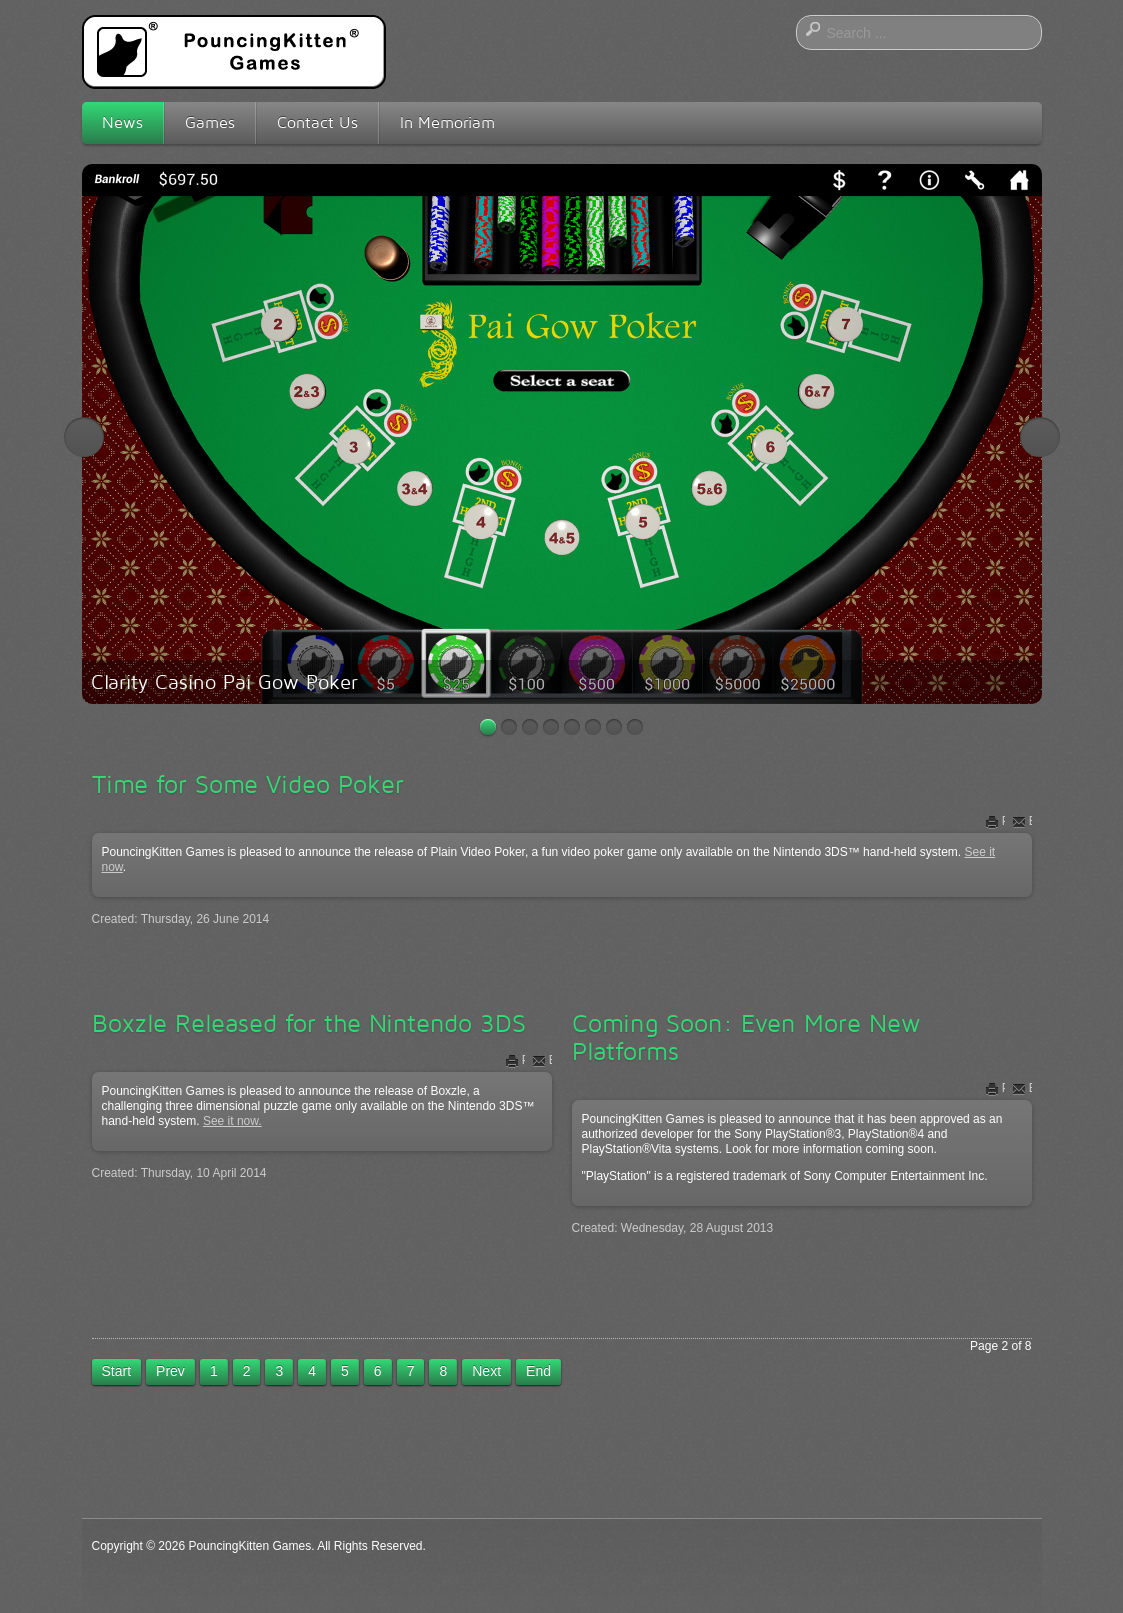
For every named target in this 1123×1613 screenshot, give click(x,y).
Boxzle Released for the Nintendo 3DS (309, 1023)
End (538, 1371)
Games (210, 122)
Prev (170, 1371)
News (122, 122)
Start (117, 1371)
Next (1040, 437)
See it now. (232, 1121)
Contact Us (317, 122)
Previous (84, 437)
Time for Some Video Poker (248, 784)
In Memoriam (447, 122)
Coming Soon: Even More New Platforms (746, 1037)
